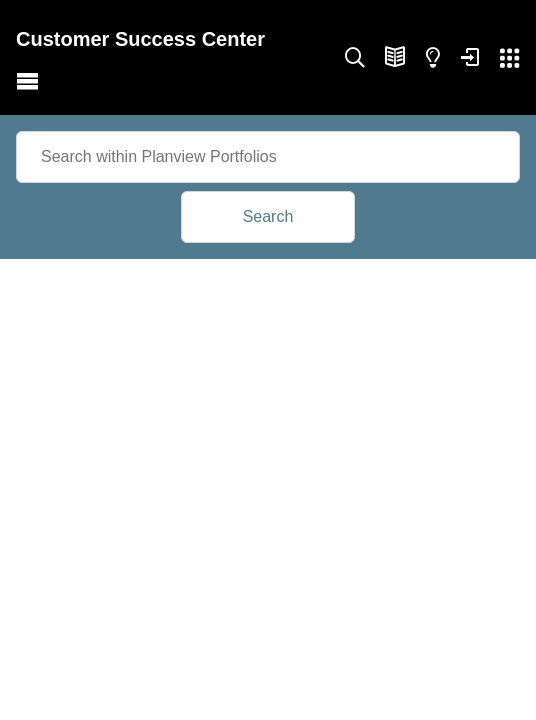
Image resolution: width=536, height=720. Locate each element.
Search (268, 216)
